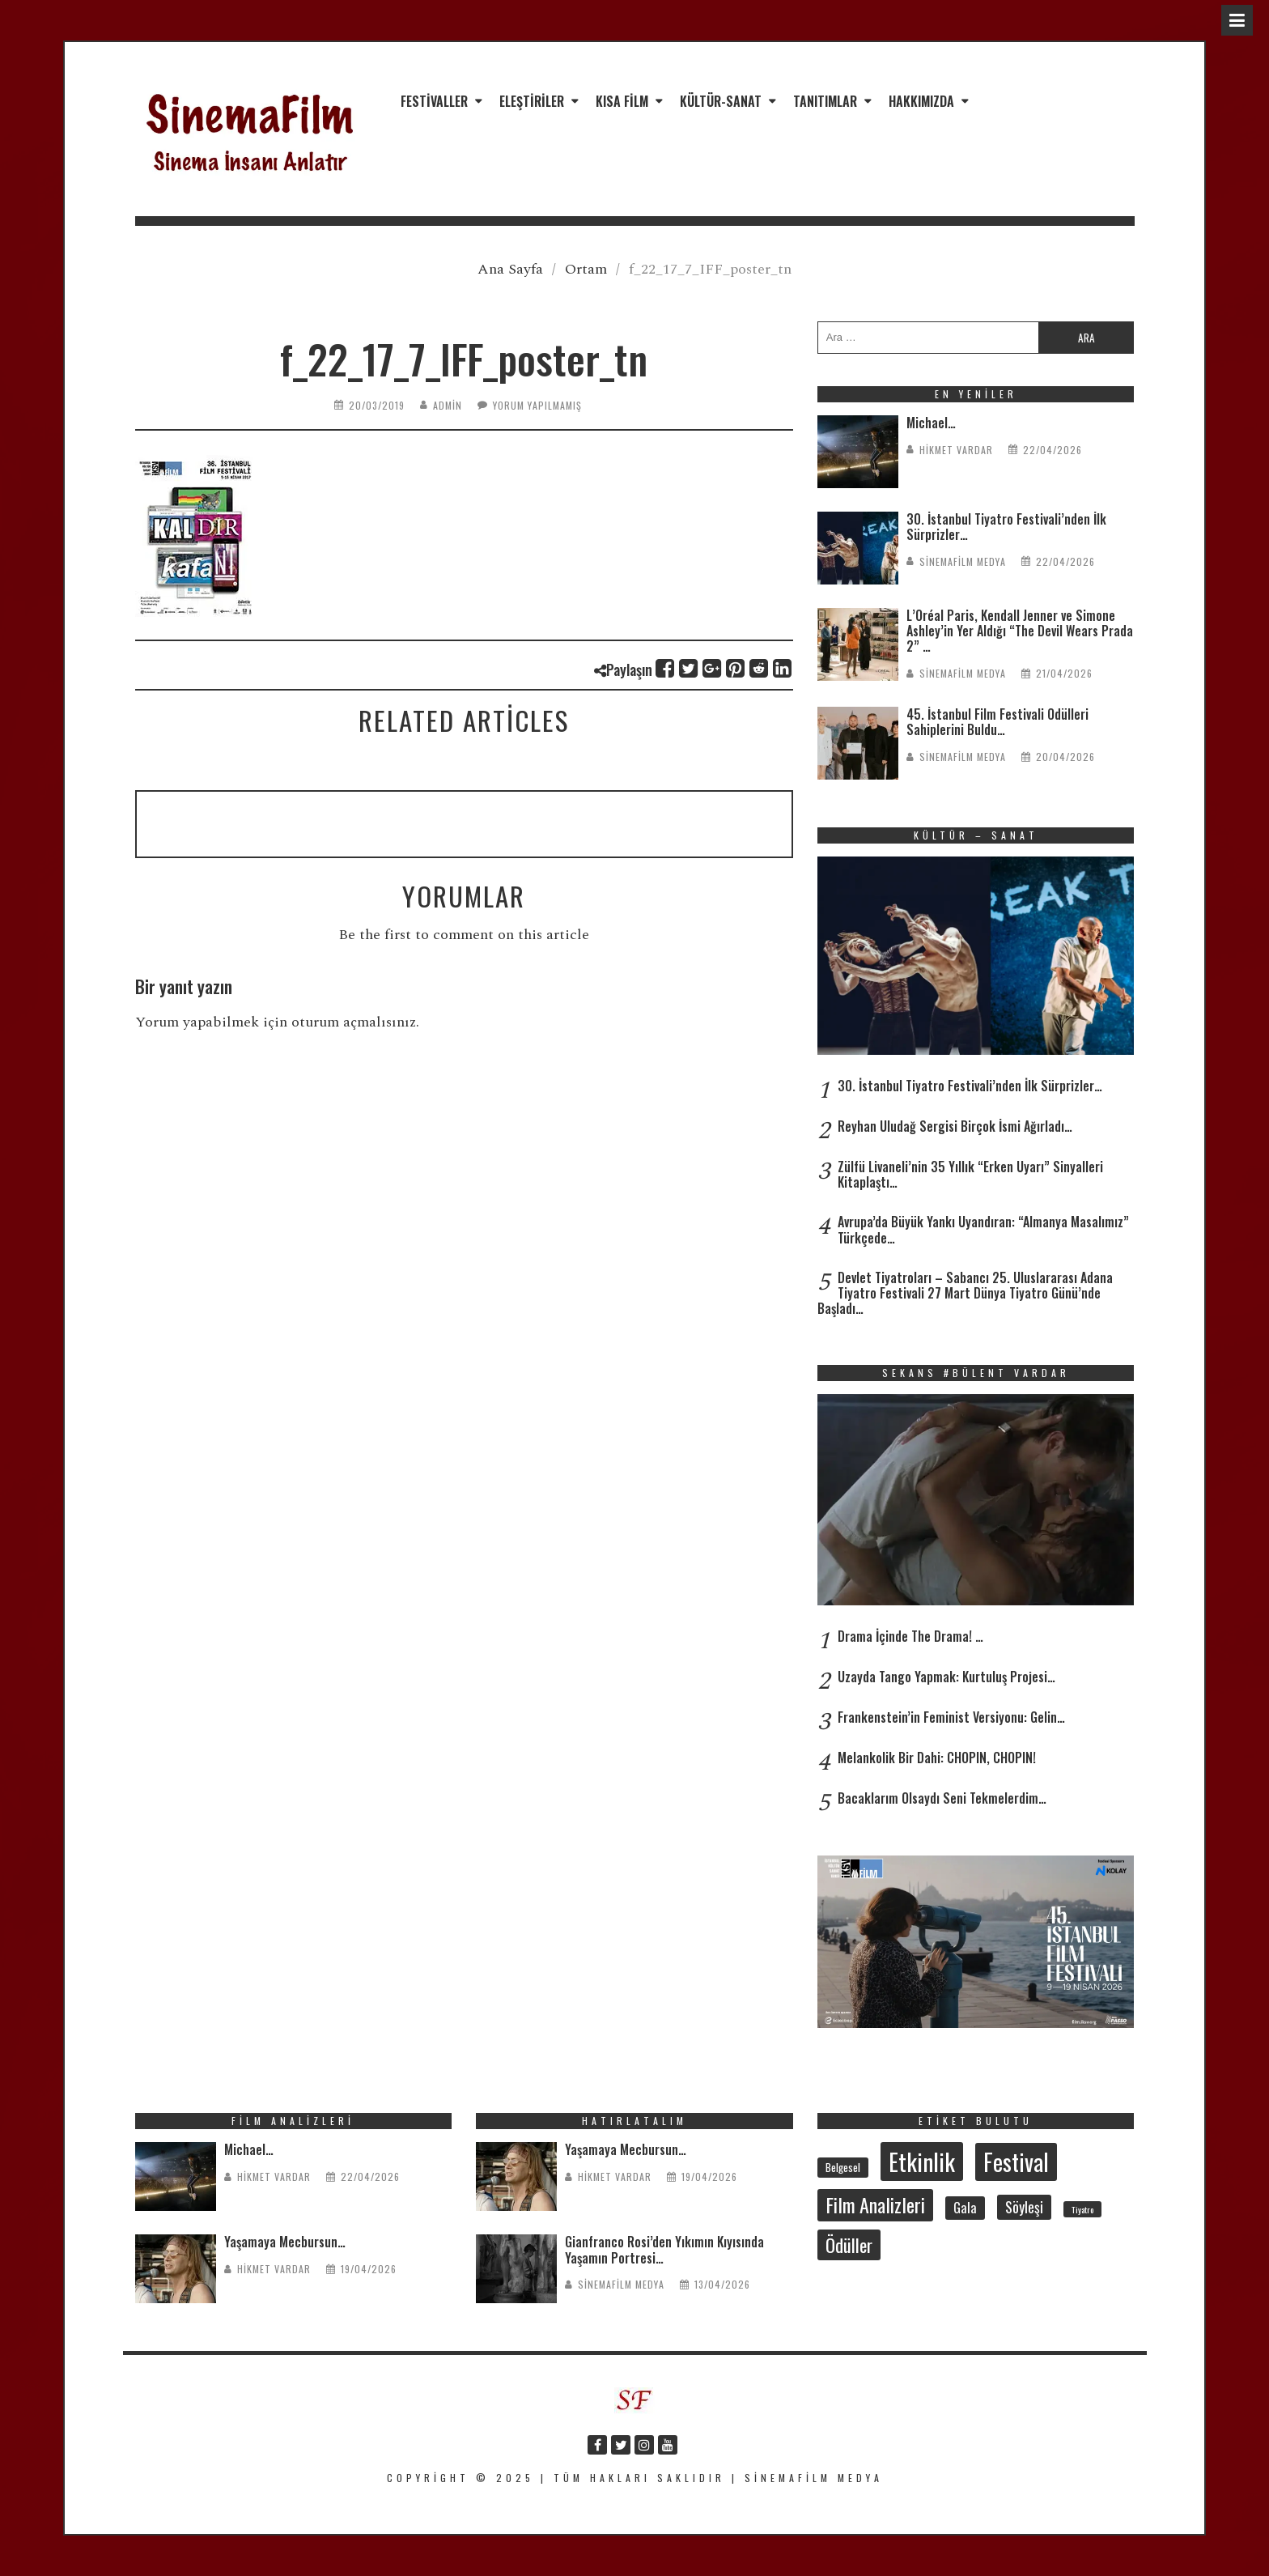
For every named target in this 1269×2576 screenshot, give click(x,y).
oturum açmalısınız (353, 1022)
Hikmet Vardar (956, 450)
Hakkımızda (921, 101)
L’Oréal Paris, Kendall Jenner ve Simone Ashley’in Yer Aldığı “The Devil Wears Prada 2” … (1019, 631)
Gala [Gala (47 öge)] (965, 2207)
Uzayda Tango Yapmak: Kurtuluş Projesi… (946, 1676)
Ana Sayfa (510, 269)
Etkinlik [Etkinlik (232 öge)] (922, 2161)
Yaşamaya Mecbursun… (285, 2241)
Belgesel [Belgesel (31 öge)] (842, 2167)
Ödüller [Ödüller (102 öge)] (848, 2245)
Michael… (931, 422)
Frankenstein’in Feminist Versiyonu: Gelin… (951, 1717)
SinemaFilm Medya (962, 561)
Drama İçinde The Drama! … (910, 1636)
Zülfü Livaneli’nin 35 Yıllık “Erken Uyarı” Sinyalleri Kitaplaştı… (970, 1174)
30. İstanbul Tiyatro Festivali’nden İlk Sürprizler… (1006, 526)
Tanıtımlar (825, 101)
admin (447, 405)
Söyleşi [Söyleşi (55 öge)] (1024, 2206)
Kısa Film (622, 101)
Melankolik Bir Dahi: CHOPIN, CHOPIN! (937, 1757)
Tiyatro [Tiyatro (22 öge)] (1082, 2209)
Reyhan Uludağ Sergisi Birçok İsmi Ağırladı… (955, 1126)
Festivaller (434, 101)
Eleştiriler (531, 101)
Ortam (586, 269)
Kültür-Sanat (721, 101)
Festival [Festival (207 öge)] (1016, 2162)
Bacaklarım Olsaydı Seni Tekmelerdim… (942, 1798)
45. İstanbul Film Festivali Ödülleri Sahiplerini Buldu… (997, 721)
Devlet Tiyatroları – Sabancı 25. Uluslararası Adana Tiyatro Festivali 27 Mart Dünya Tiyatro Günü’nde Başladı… (965, 1293)
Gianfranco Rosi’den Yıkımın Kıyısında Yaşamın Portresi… (664, 2249)
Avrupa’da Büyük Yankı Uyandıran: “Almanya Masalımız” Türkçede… (983, 1229)
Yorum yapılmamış (537, 405)
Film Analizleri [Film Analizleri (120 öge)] (875, 2204)
